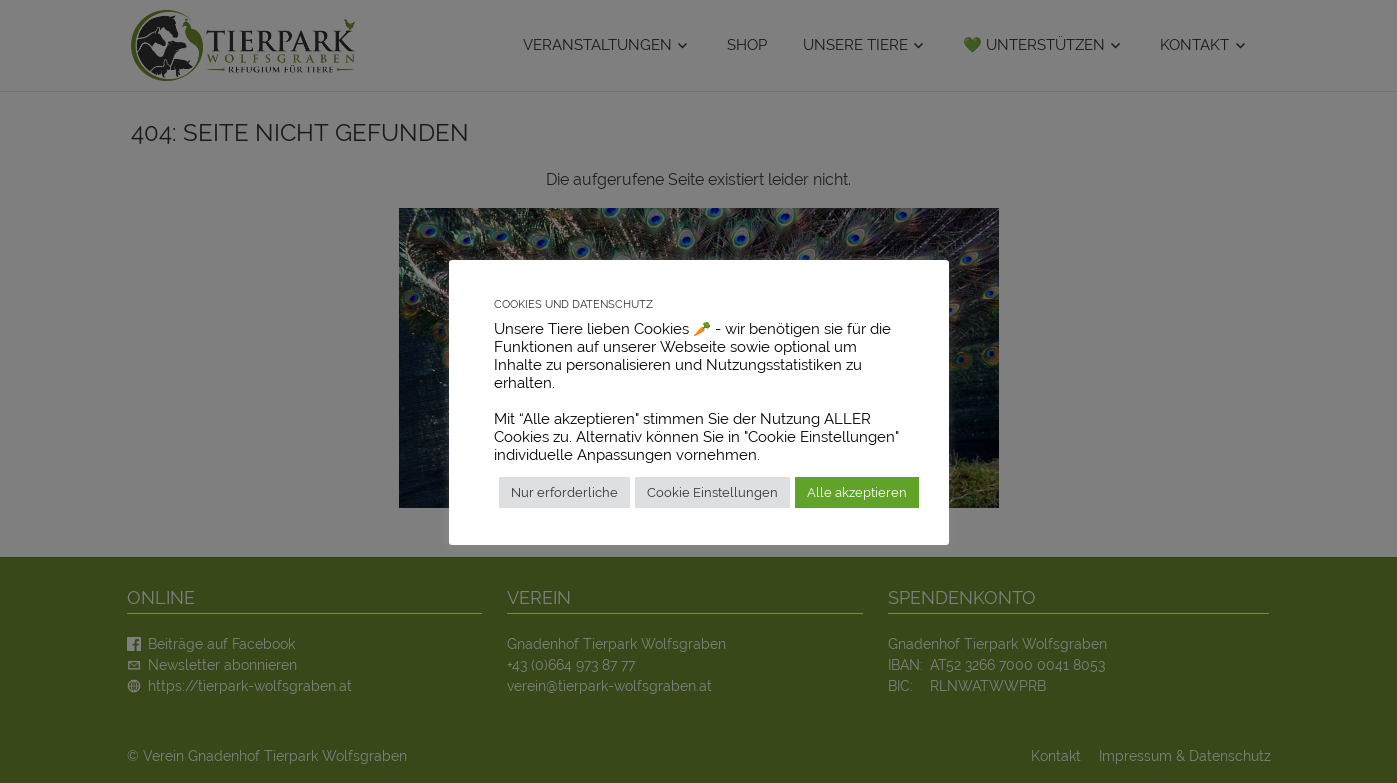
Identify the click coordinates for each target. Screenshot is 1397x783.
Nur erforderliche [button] (564, 492)
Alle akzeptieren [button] (857, 492)
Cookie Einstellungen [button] (712, 492)
